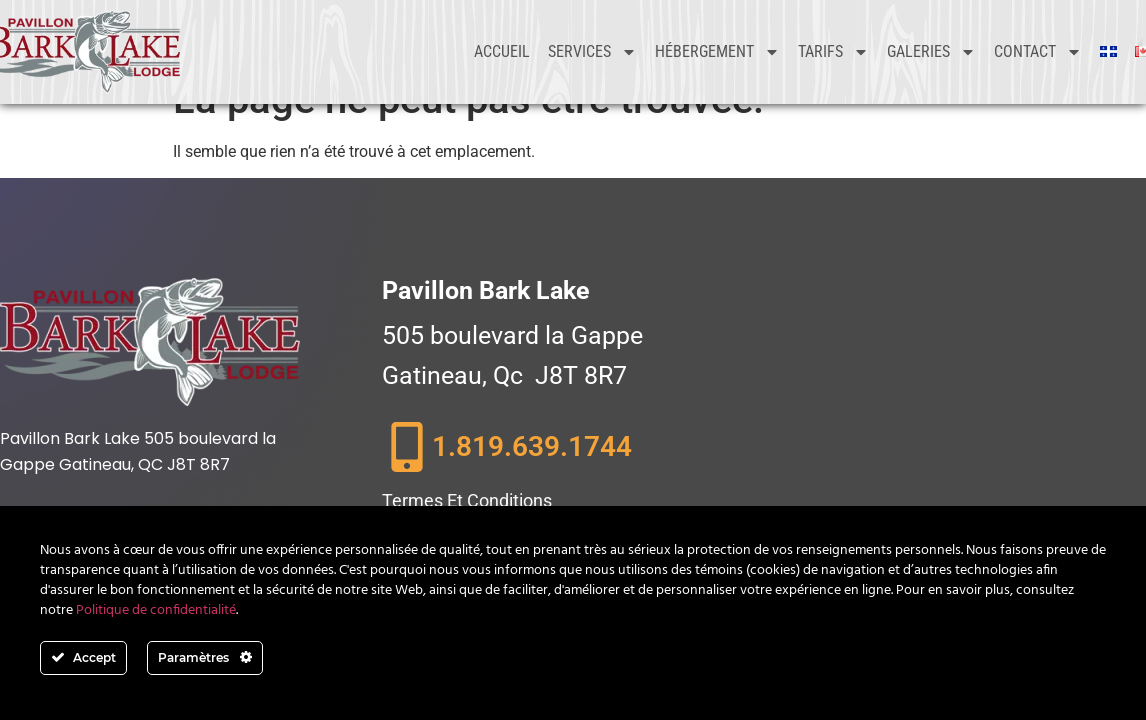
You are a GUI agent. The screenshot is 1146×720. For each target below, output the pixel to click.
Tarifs (833, 52)
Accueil (502, 51)
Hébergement (717, 52)
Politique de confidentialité (156, 610)
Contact (1038, 52)
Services (592, 52)
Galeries (931, 52)
